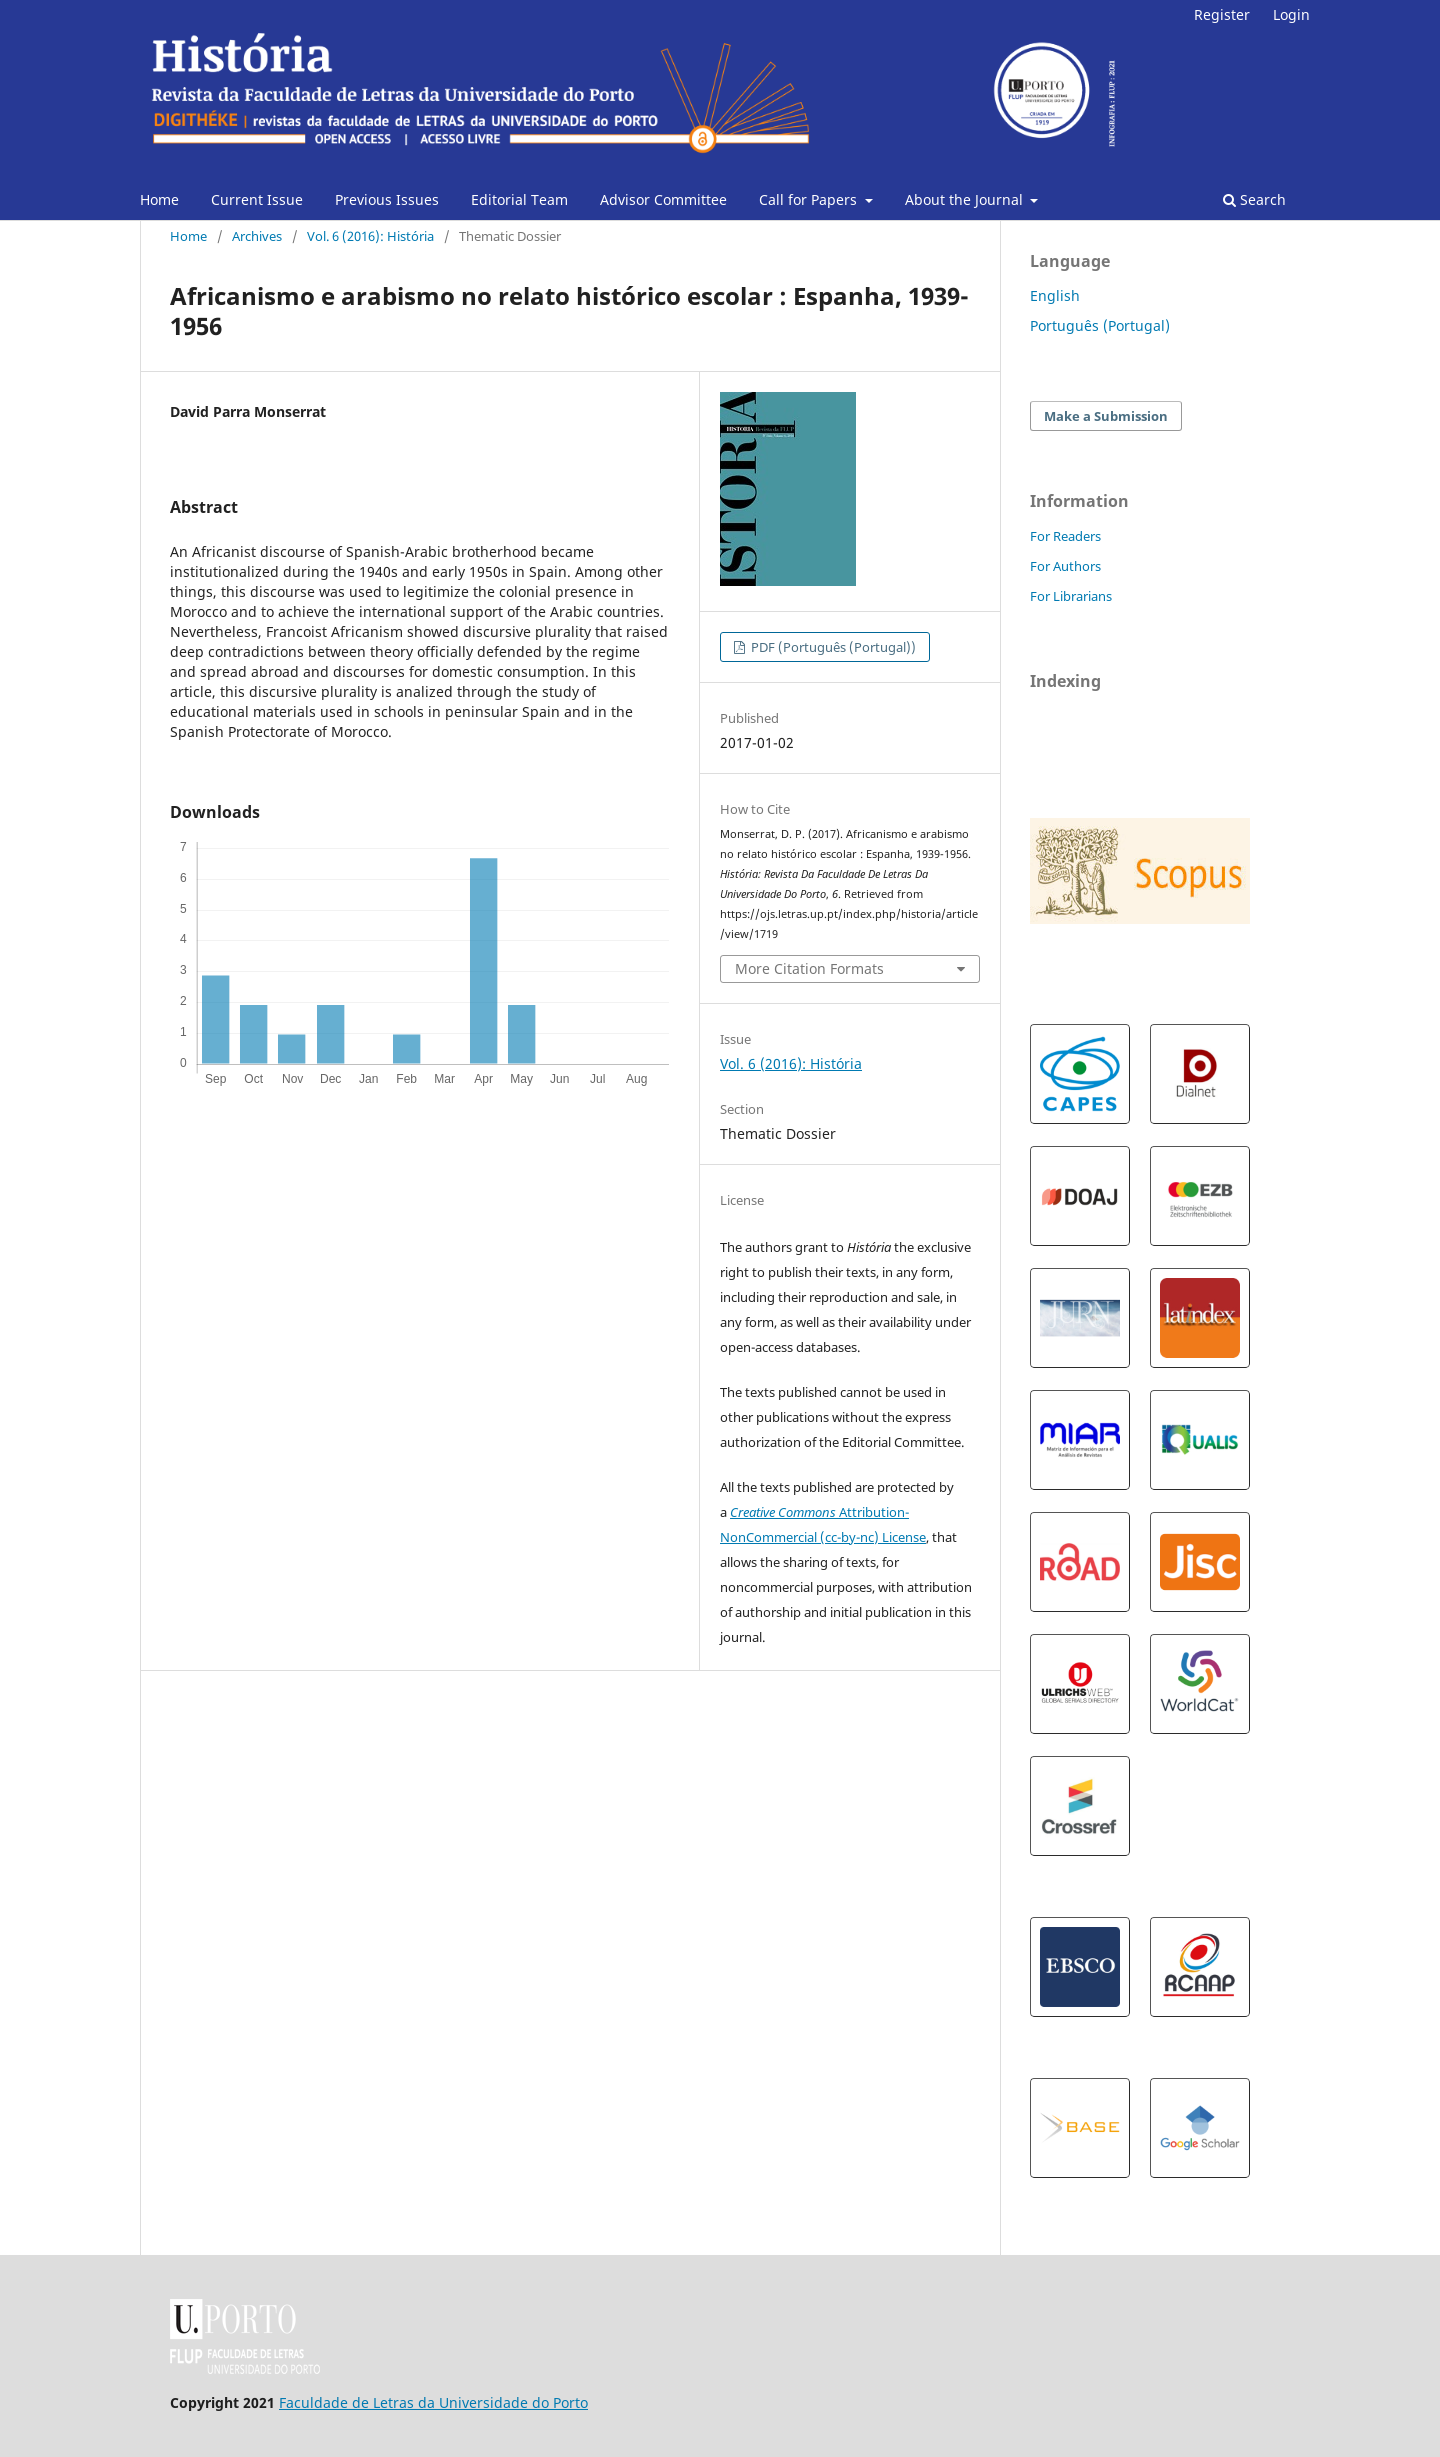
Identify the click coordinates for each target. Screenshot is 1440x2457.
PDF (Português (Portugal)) (832, 647)
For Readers (1065, 536)
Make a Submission (1106, 416)
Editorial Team (519, 199)
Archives (257, 236)
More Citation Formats (809, 968)
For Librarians (1071, 596)
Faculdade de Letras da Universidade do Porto (433, 2402)
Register (1222, 14)
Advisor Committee (663, 199)
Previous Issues (387, 199)
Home (159, 199)
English (1055, 295)
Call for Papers (810, 199)
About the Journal (966, 199)
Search (1254, 199)
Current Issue (257, 199)
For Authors (1065, 566)
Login (1291, 14)
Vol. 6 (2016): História (370, 236)
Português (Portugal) (1100, 325)
